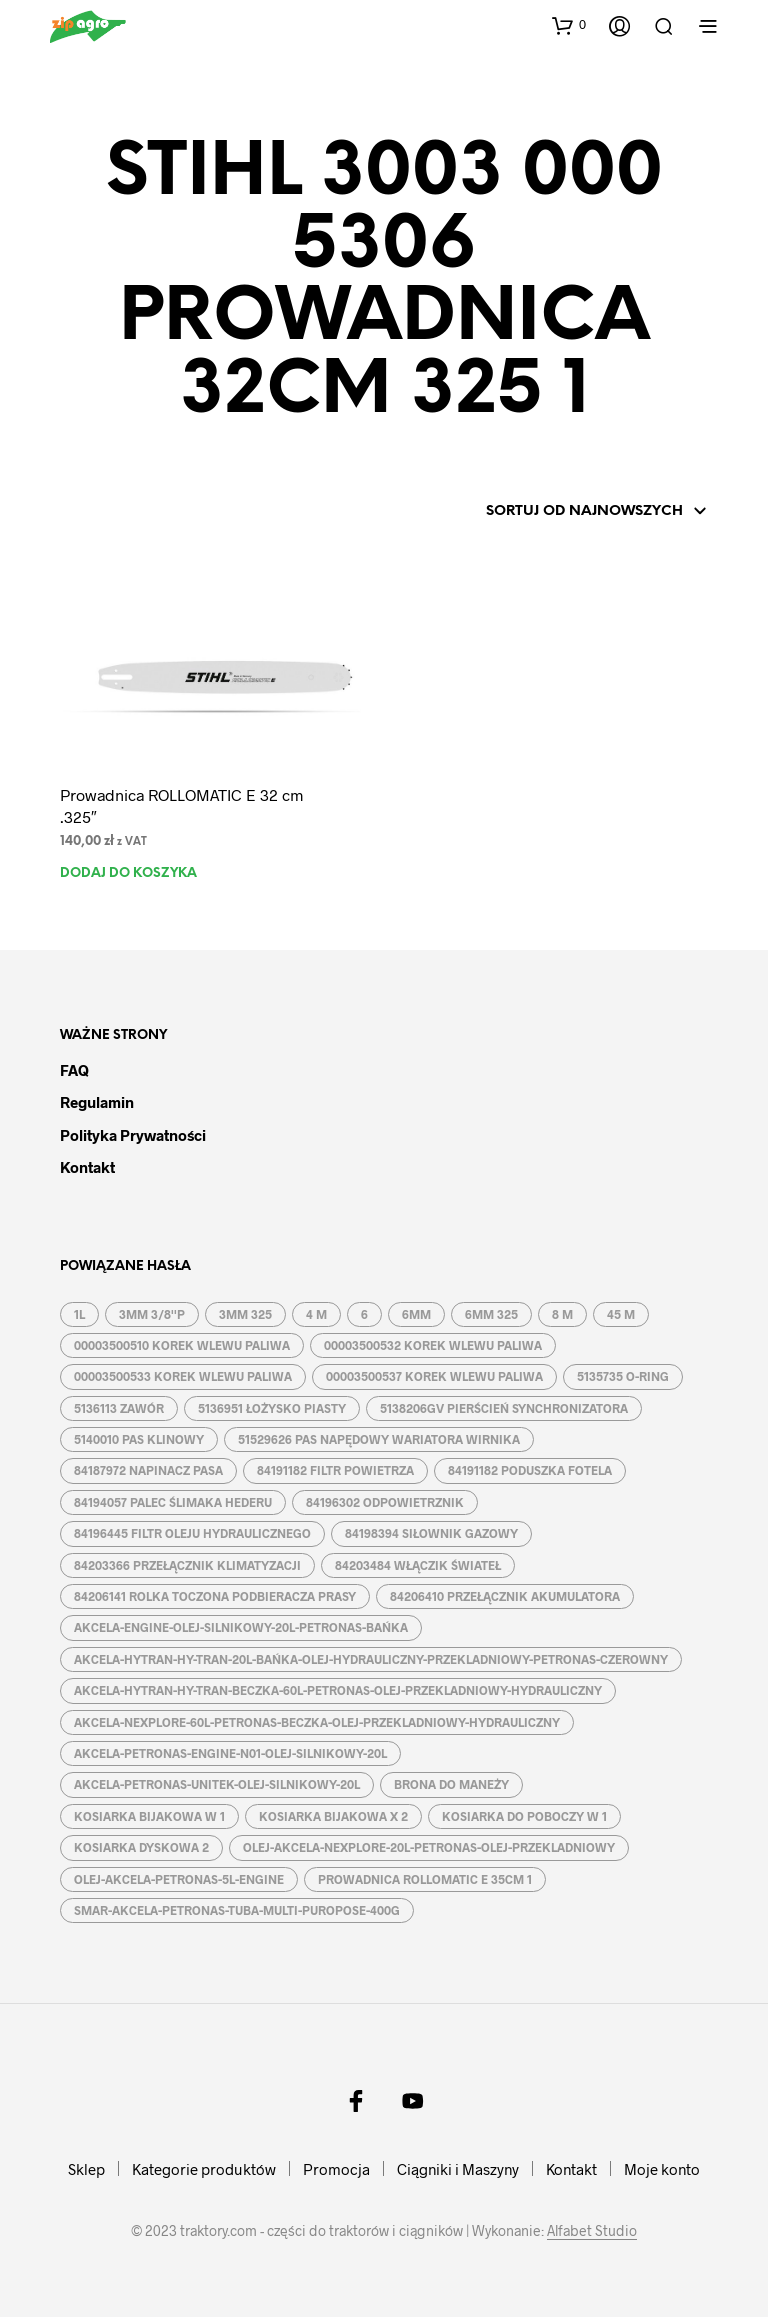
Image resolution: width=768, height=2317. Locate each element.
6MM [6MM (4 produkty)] (416, 1314)
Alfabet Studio (592, 2231)
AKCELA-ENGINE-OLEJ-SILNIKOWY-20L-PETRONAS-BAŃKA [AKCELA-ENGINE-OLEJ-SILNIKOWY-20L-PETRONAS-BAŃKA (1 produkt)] (241, 1627)
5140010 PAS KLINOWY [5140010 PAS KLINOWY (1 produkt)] (139, 1439)
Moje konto (662, 2169)
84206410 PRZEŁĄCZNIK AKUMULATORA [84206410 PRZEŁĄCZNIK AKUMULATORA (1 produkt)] (505, 1596)
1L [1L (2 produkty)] (79, 1314)
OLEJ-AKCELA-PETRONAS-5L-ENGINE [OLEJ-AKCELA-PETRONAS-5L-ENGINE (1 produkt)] (179, 1879)
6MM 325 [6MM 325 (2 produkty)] (491, 1314)
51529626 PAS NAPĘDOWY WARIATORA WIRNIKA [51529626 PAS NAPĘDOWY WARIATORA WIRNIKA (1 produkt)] (379, 1439)
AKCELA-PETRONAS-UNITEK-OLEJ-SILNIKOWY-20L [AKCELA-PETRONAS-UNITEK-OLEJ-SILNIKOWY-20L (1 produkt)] (217, 1784)
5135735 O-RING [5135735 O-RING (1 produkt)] (623, 1376)
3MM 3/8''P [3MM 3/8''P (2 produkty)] (152, 1314)
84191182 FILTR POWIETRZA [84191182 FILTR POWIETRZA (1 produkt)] (335, 1470)
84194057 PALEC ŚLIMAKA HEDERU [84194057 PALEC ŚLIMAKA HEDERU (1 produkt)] (173, 1502)
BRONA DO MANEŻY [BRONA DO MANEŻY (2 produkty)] (451, 1784)
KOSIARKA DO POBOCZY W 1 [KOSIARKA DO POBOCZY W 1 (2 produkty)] (524, 1816)
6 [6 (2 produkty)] (364, 1314)
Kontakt (87, 1167)
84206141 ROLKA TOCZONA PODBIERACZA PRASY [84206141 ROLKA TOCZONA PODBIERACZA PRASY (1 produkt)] (215, 1596)
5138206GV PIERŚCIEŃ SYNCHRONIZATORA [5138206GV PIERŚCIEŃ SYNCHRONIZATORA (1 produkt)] (504, 1408)
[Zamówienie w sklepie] (569, 512)
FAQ (74, 1070)
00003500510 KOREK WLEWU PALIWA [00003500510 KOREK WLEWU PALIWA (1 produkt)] (182, 1345)
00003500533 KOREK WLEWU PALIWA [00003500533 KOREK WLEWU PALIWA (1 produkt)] (183, 1376)
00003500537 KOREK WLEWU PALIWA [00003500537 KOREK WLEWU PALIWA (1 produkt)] (434, 1376)
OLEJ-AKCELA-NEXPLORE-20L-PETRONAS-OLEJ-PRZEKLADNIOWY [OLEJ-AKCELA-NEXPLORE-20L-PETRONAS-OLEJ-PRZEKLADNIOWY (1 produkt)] (429, 1847)
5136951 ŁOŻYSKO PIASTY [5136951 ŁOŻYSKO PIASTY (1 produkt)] (272, 1408)
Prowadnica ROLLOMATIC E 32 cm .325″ (181, 805)
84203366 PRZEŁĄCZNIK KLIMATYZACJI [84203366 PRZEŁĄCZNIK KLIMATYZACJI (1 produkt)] (187, 1565)
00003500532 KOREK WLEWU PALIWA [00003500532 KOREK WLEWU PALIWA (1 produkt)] (433, 1345)
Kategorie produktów (204, 2169)
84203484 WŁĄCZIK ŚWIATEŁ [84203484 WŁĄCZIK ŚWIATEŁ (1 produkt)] (418, 1565)
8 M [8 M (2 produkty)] (562, 1314)
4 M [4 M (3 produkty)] (316, 1314)
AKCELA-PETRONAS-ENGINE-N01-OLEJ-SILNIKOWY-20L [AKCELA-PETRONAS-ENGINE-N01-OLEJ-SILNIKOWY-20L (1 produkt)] (230, 1753)
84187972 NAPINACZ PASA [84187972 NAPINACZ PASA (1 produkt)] (148, 1470)
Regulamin (97, 1102)
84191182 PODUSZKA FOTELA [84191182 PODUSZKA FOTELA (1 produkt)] (530, 1470)
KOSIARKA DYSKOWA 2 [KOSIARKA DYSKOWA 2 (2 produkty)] (141, 1847)
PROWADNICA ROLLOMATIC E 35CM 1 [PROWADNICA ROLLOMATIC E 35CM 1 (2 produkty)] (425, 1879)
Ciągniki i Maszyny (458, 2169)
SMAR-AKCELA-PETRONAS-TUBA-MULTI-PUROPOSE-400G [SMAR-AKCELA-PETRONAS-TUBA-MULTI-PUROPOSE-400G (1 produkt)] (237, 1910)
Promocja (336, 2169)
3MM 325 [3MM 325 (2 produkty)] (245, 1314)
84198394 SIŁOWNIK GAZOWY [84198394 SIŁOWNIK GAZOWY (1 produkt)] (431, 1533)
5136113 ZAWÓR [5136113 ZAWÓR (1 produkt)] (119, 1408)
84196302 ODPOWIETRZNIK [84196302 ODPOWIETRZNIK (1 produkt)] (385, 1502)
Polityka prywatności (133, 1135)
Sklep (86, 2169)
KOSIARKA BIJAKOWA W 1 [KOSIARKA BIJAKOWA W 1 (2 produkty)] (149, 1816)
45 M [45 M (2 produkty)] (621, 1314)
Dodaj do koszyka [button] (128, 873)
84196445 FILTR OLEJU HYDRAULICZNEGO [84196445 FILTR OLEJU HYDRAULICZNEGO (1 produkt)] (192, 1533)
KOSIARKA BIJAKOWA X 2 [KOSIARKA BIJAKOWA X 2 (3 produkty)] (333, 1816)
